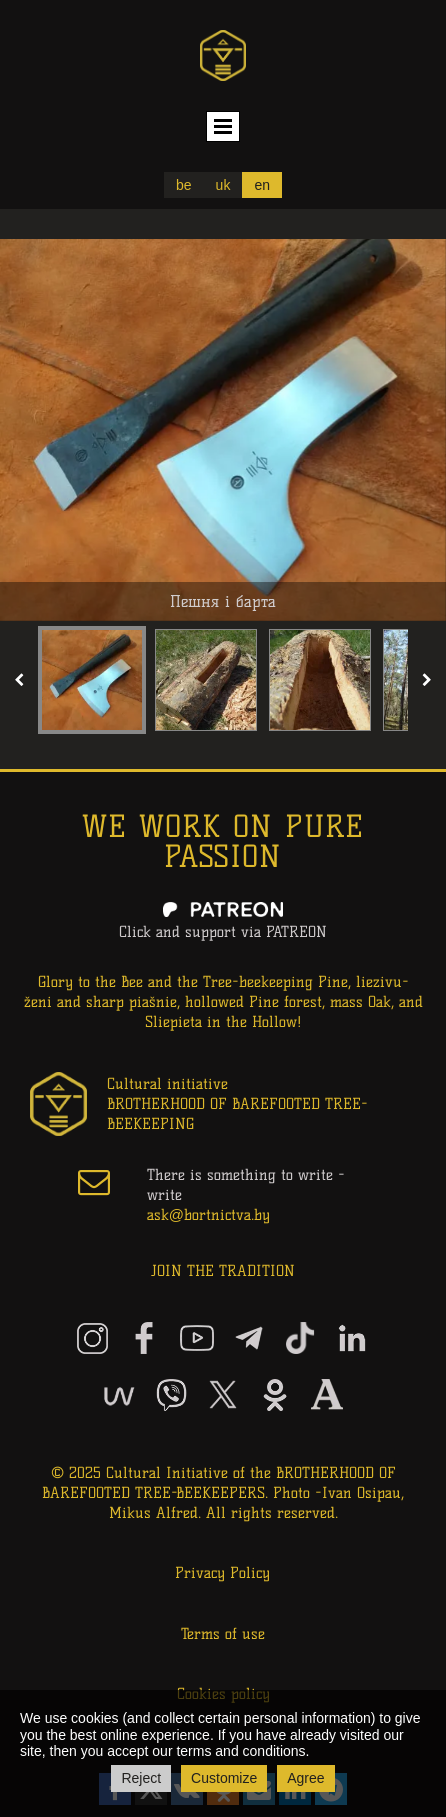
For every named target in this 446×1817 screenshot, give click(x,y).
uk (223, 185)
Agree (305, 1778)
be (184, 185)
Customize (224, 1778)
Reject (141, 1778)
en (262, 185)
